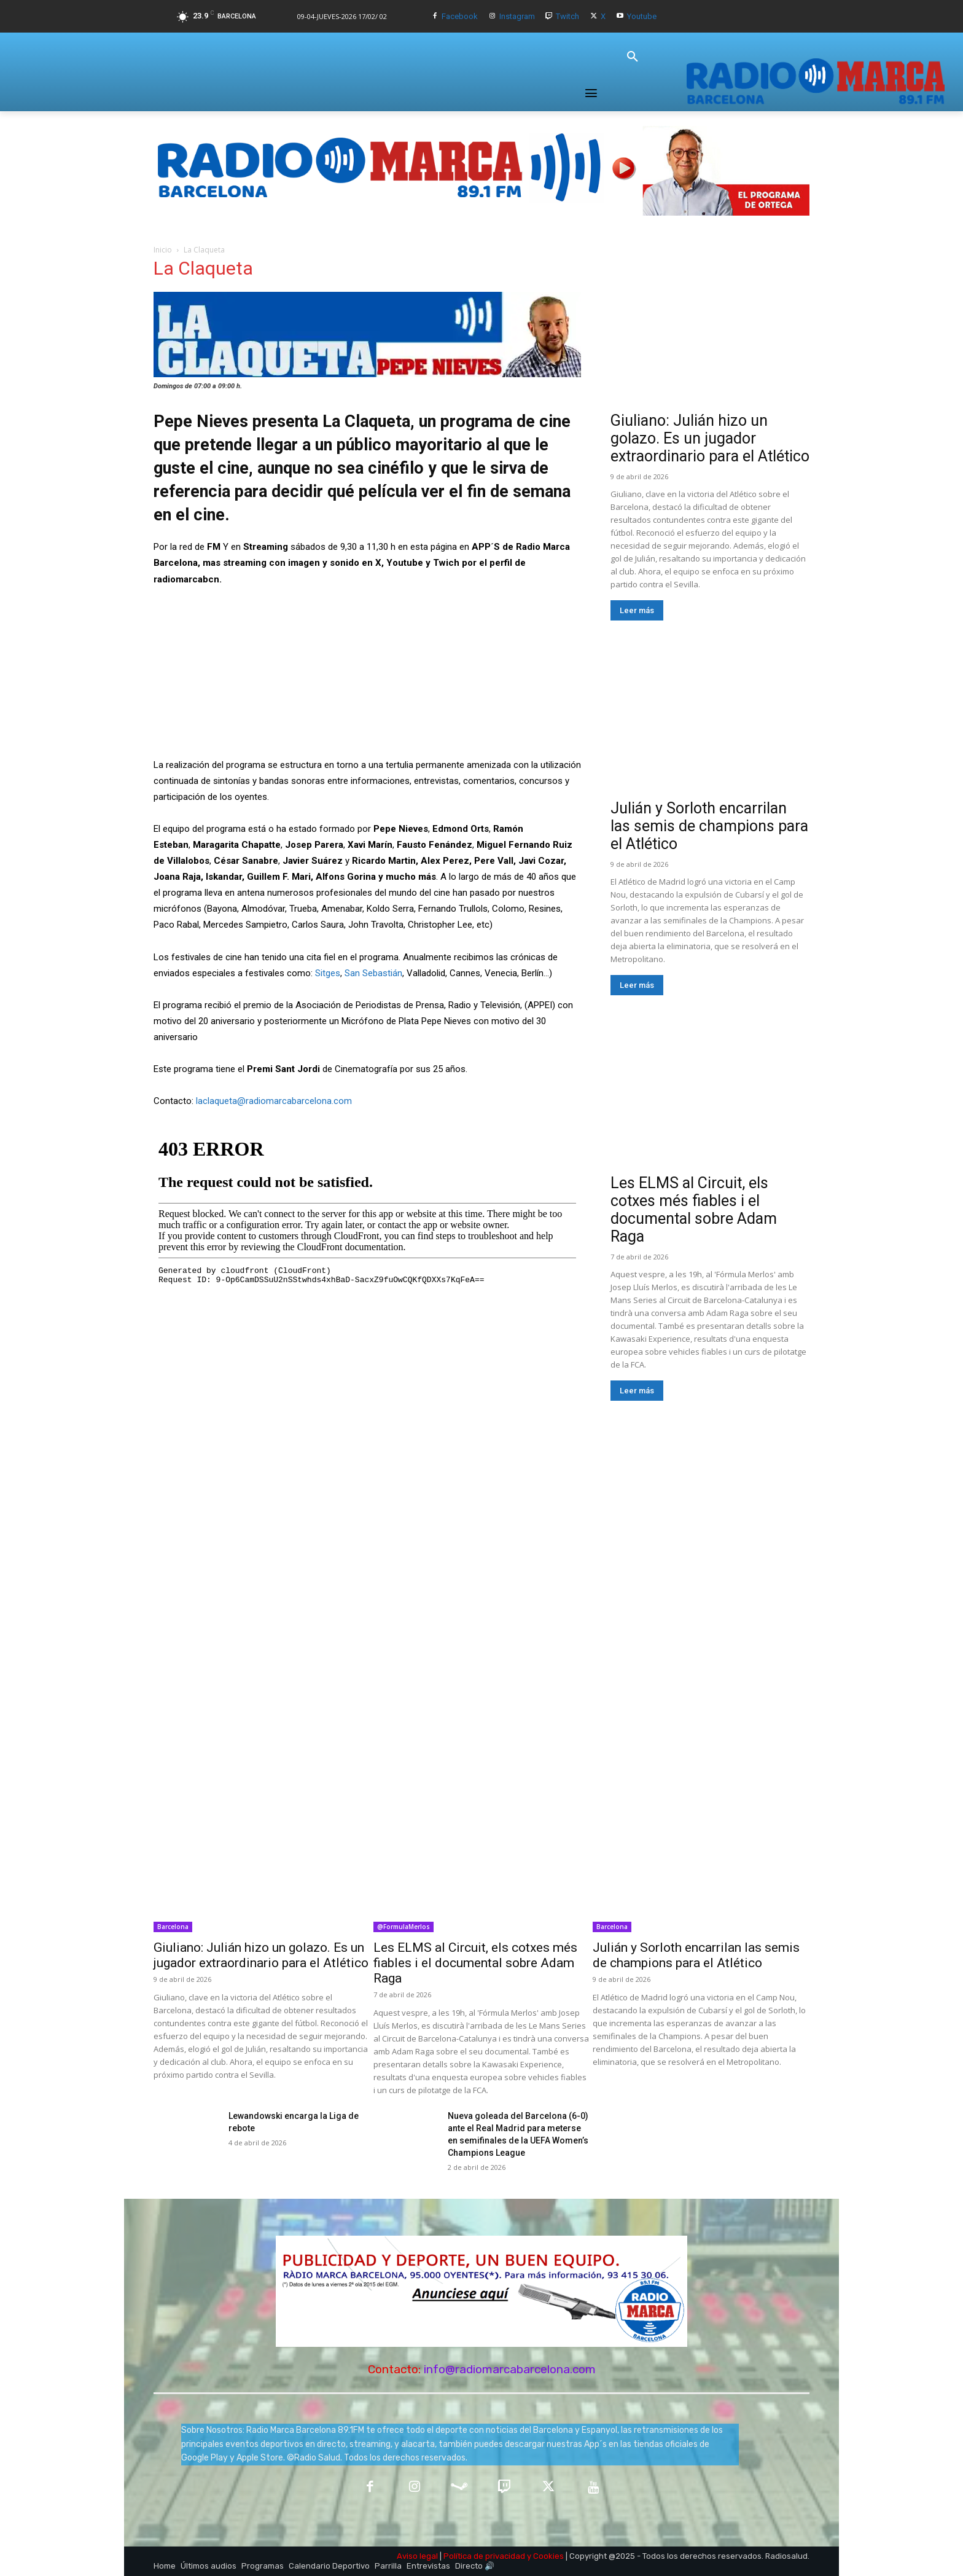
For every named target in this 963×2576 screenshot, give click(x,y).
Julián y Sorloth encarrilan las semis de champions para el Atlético (709, 826)
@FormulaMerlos (403, 1926)
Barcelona (173, 1926)
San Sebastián (373, 973)
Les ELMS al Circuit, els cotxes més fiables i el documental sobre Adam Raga (693, 1209)
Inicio (163, 250)
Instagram (517, 16)
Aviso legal (417, 2556)
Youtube (642, 16)
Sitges (327, 973)
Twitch (567, 16)
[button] (632, 57)
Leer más (637, 610)
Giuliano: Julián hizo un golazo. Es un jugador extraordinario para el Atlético (709, 438)
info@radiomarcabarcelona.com (510, 2369)
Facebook (460, 16)
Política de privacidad (484, 2556)
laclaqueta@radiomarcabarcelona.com (274, 1100)
